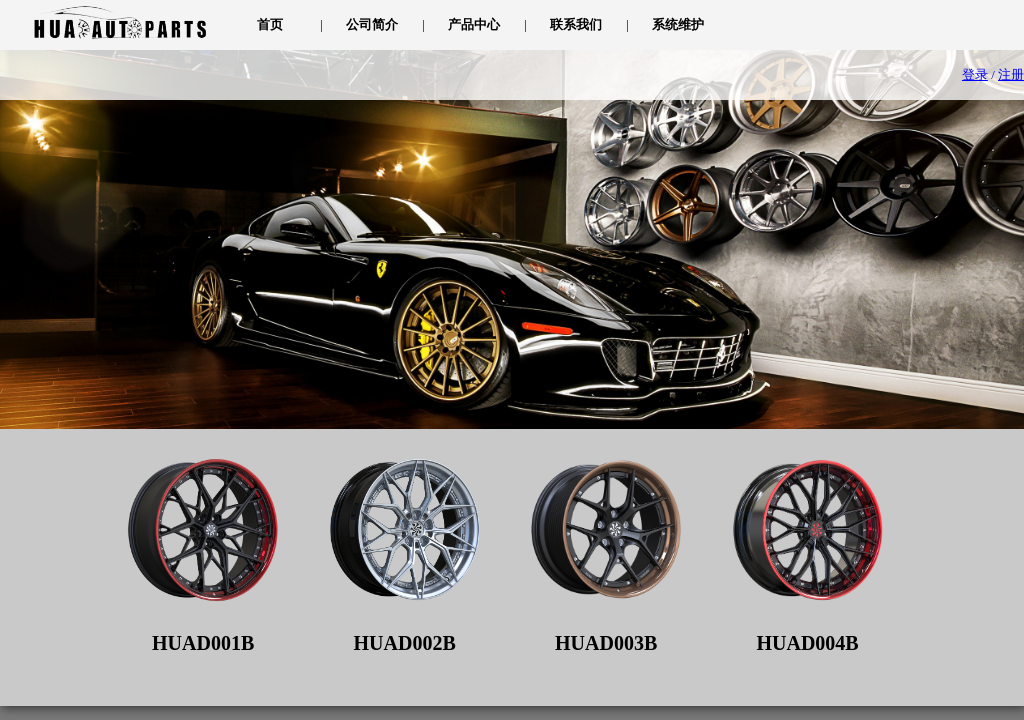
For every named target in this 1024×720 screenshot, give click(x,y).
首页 (270, 24)
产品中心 (474, 24)
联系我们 (576, 24)
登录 (975, 74)
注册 (1011, 74)
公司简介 (372, 24)
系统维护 (678, 24)
